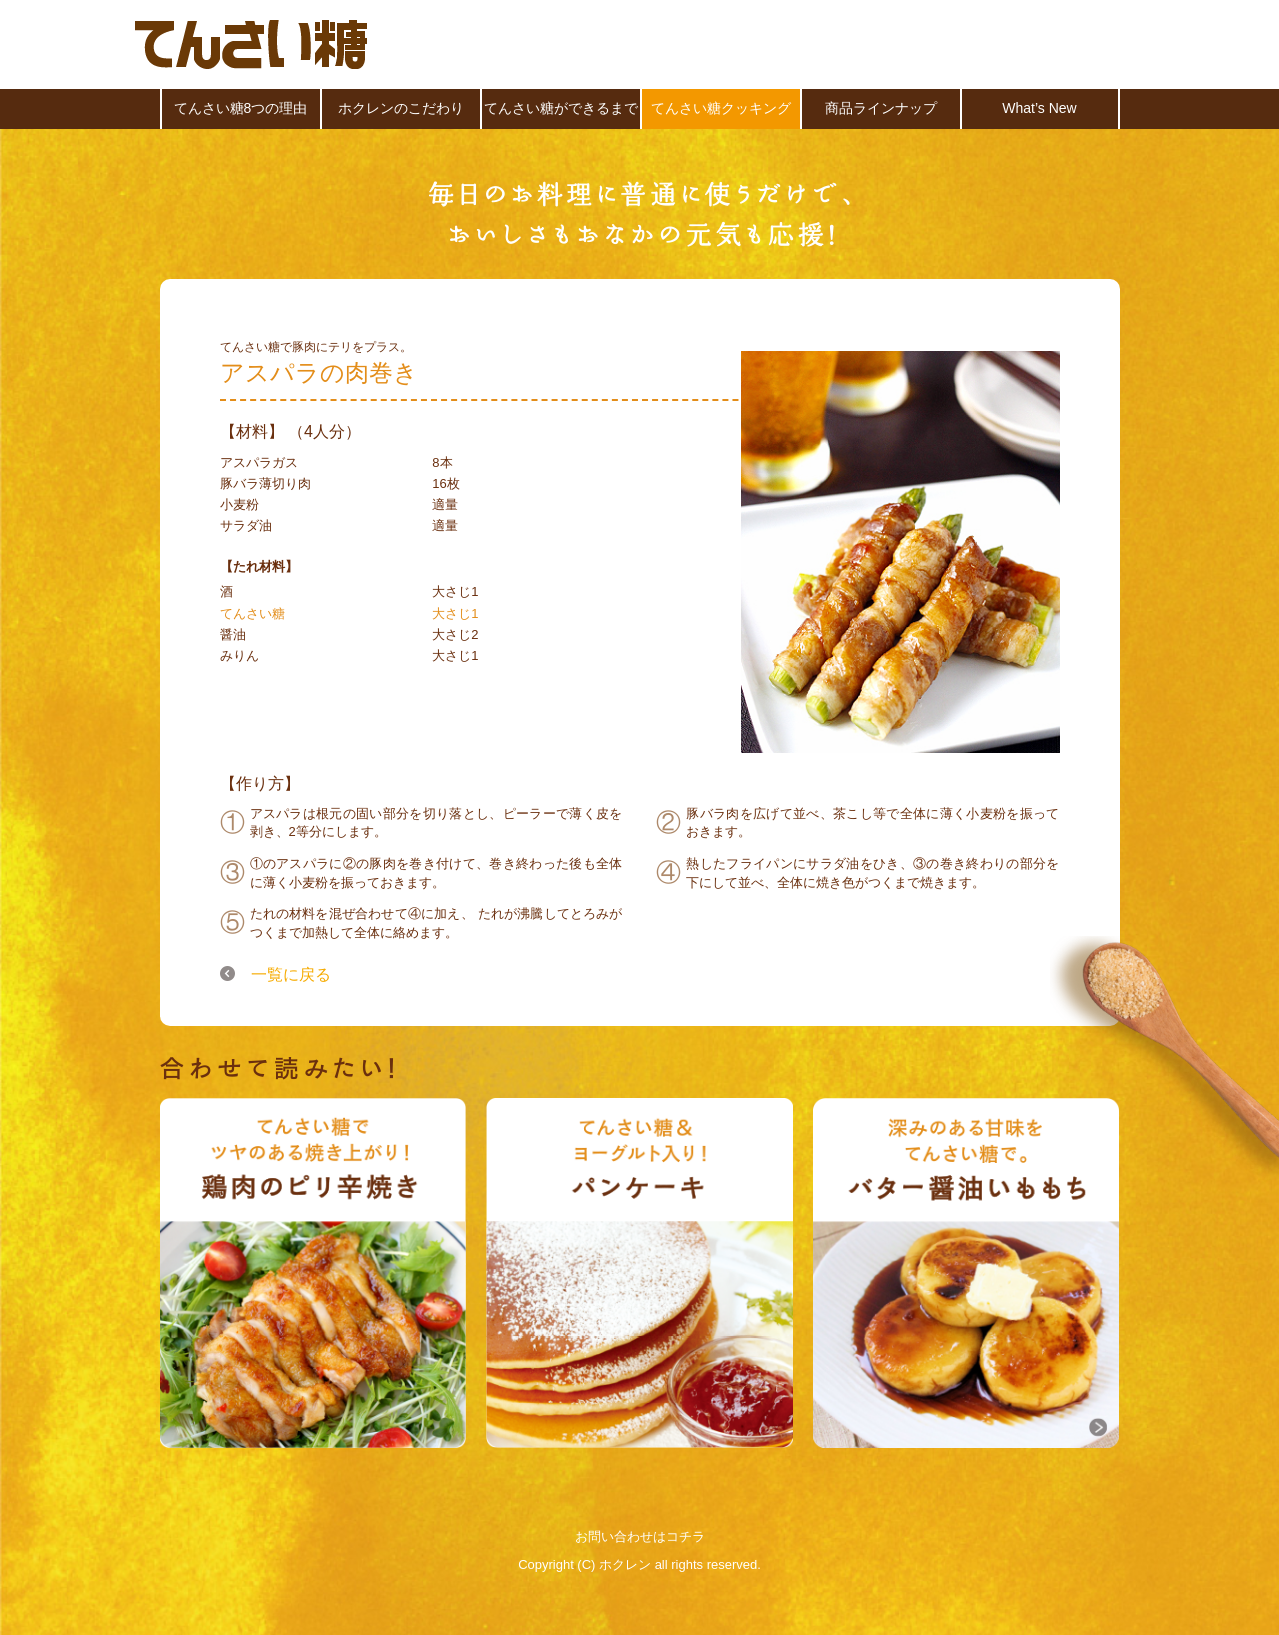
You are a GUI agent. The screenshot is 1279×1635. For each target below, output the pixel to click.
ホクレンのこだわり (401, 108)
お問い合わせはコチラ (640, 1536)
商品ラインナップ (881, 108)
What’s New (1039, 108)
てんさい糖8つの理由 (241, 108)
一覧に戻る (291, 973)
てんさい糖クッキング (721, 108)
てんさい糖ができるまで (561, 108)
